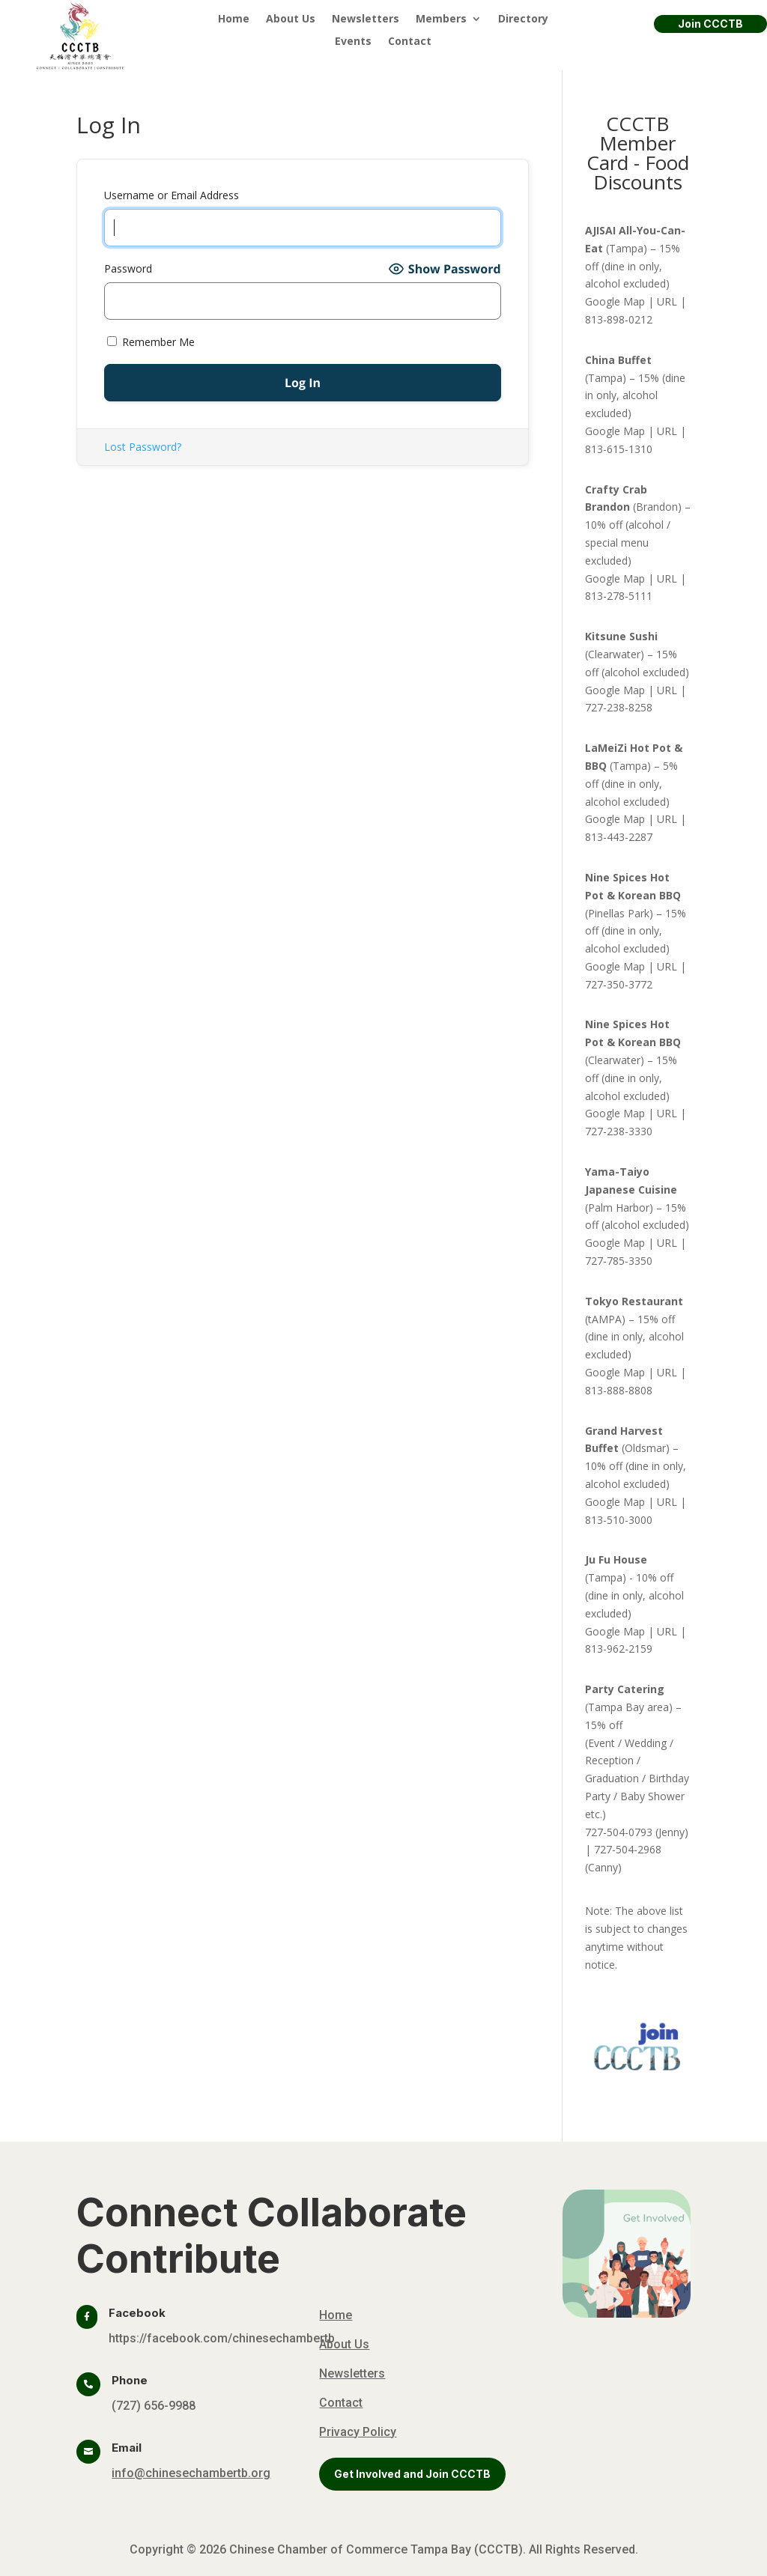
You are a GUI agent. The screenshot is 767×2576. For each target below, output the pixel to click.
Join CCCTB (710, 23)
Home (233, 19)
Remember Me (151, 342)
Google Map (615, 301)
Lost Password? (142, 447)
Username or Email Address (171, 195)
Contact (409, 42)
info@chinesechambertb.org (191, 2473)
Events (353, 42)
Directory (523, 19)
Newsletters (365, 19)
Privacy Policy (357, 2432)
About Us (290, 19)
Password (128, 268)
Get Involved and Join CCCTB (412, 2473)
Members (441, 19)
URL (667, 301)
